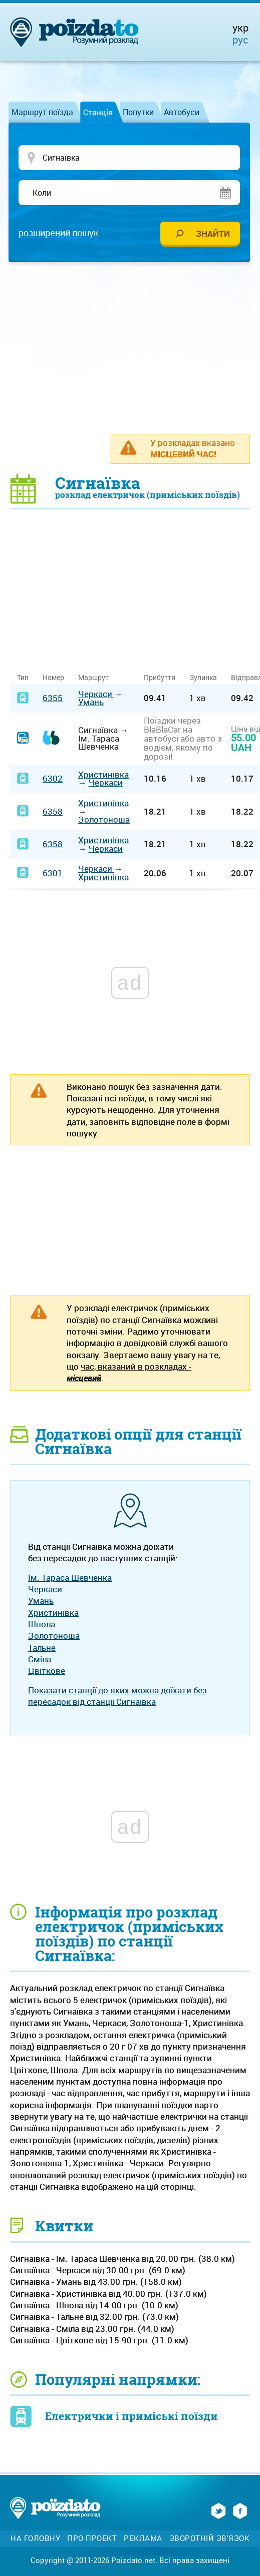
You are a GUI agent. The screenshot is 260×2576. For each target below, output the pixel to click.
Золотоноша (104, 820)
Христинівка (103, 775)
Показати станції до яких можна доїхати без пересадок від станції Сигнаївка (117, 1696)
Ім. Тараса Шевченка (70, 1578)
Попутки (138, 112)
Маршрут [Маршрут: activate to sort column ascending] (93, 678)
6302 (53, 779)
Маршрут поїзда (42, 112)
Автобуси (181, 112)
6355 (53, 698)
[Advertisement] (135, 348)
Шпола (41, 1624)
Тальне (42, 1648)
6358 (53, 812)
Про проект (92, 2538)
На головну (35, 2538)
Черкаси (96, 694)
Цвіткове (46, 1671)
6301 (53, 873)
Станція (98, 112)
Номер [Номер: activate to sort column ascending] (53, 678)
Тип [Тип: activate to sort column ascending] (23, 678)
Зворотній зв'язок (209, 2538)
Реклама (143, 2538)
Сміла (39, 1659)
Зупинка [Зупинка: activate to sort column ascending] (203, 678)
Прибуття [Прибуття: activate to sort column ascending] (159, 678)
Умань (91, 702)
